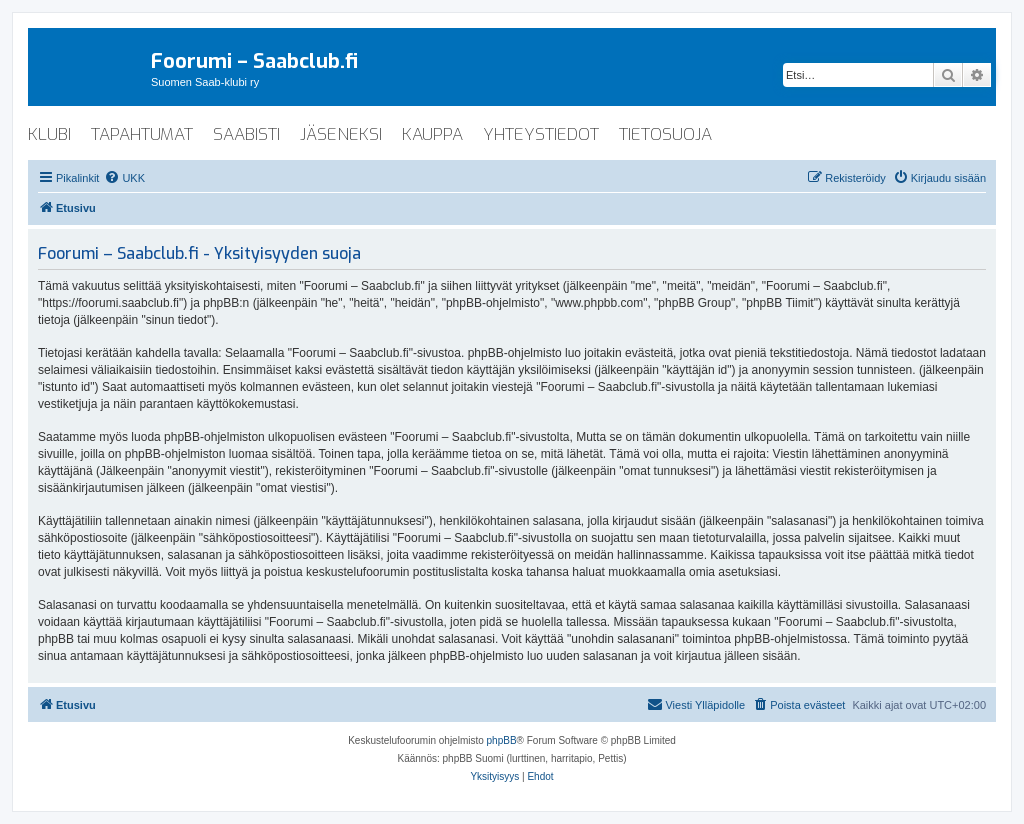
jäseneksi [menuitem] (341, 134)
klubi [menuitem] (49, 134)
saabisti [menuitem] (246, 134)
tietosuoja (665, 134)
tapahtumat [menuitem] (142, 134)
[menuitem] (124, 178)
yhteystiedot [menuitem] (541, 134)
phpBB (502, 740)
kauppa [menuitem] (432, 134)
